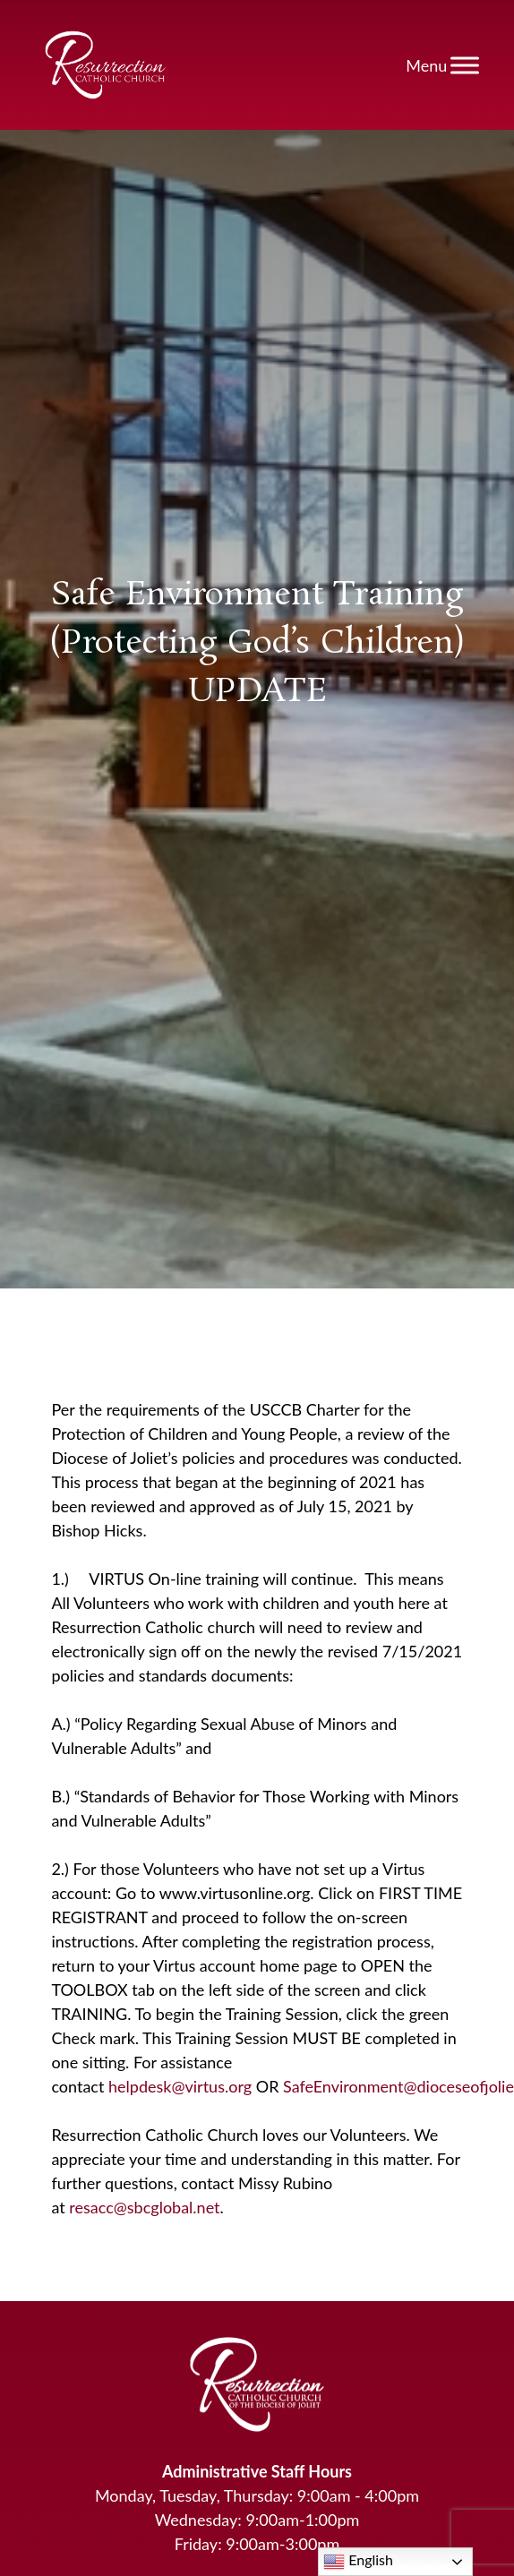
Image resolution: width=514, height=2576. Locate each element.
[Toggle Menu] (464, 64)
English (358, 2561)
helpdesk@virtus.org (180, 2086)
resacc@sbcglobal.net (144, 2207)
